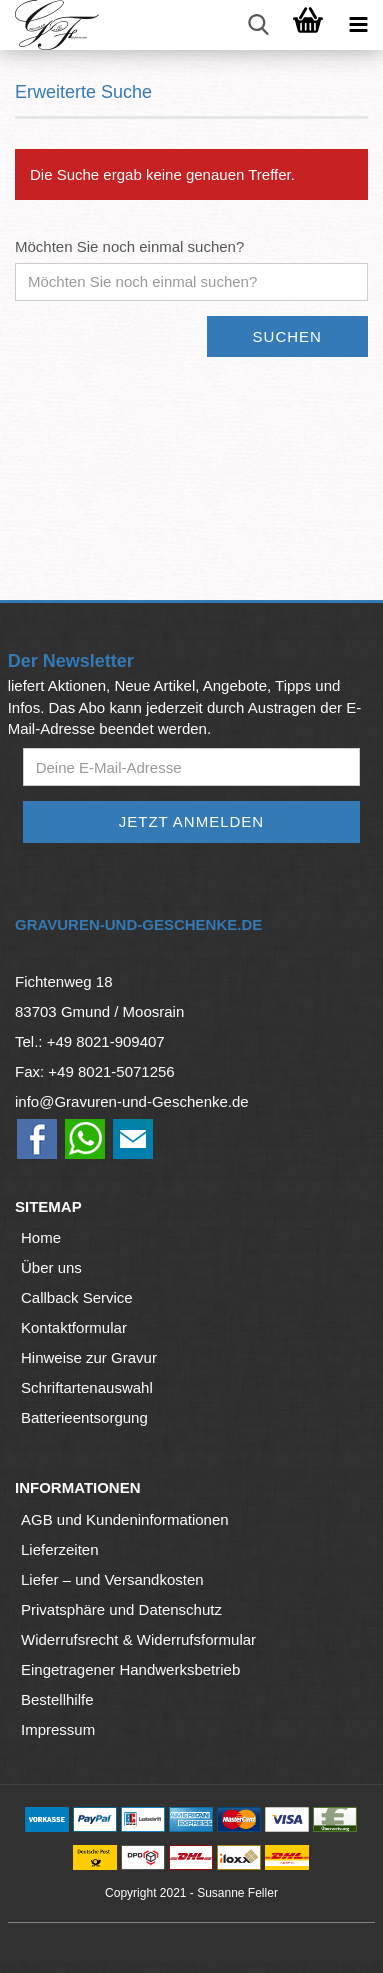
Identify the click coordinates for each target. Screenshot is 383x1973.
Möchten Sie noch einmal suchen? (129, 246)
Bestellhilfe (57, 1699)
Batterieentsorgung (84, 1417)
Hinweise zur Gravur (89, 1357)
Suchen (287, 336)
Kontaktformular (74, 1327)
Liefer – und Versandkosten (112, 1579)
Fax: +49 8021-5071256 (95, 1071)
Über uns (51, 1267)
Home (41, 1237)
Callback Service (77, 1297)
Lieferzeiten (60, 1549)
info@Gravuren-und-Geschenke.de (132, 1101)
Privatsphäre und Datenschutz (121, 1609)
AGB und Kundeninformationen (125, 1519)
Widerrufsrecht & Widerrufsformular (138, 1639)
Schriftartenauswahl (87, 1387)
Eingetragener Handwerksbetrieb (130, 1669)
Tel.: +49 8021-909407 (90, 1041)
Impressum (58, 1729)
